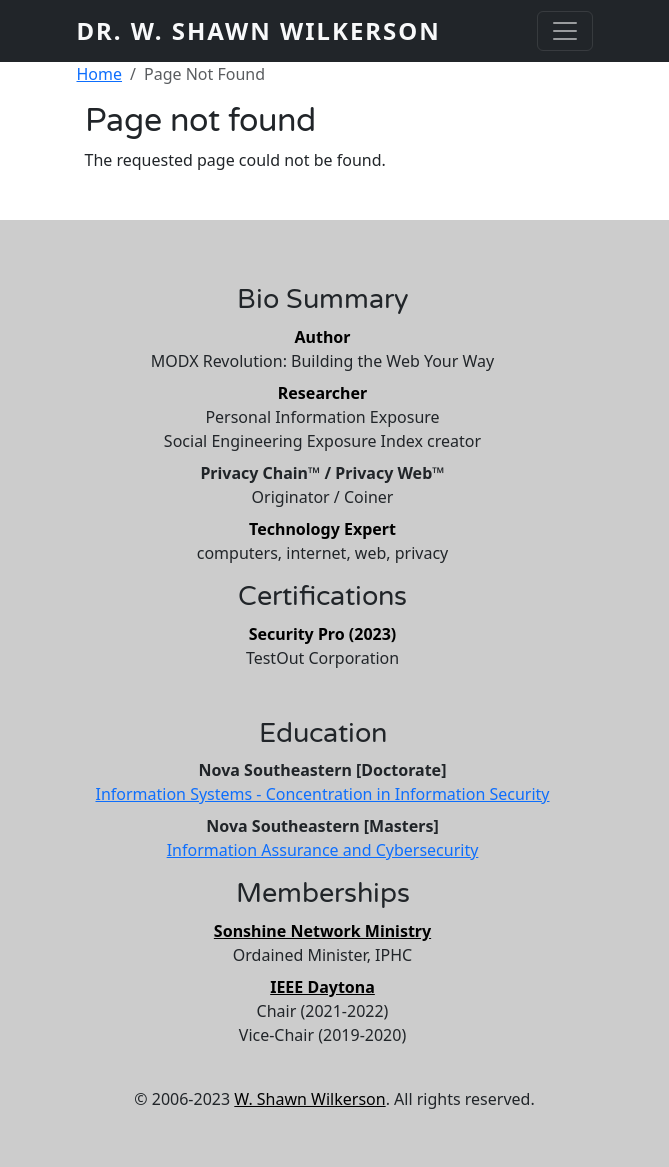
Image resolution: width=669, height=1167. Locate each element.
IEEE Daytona (322, 987)
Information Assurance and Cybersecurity (323, 850)
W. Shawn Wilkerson (309, 1099)
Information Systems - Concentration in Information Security (322, 794)
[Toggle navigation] (565, 31)
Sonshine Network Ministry (322, 931)
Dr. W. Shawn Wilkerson (259, 30)
